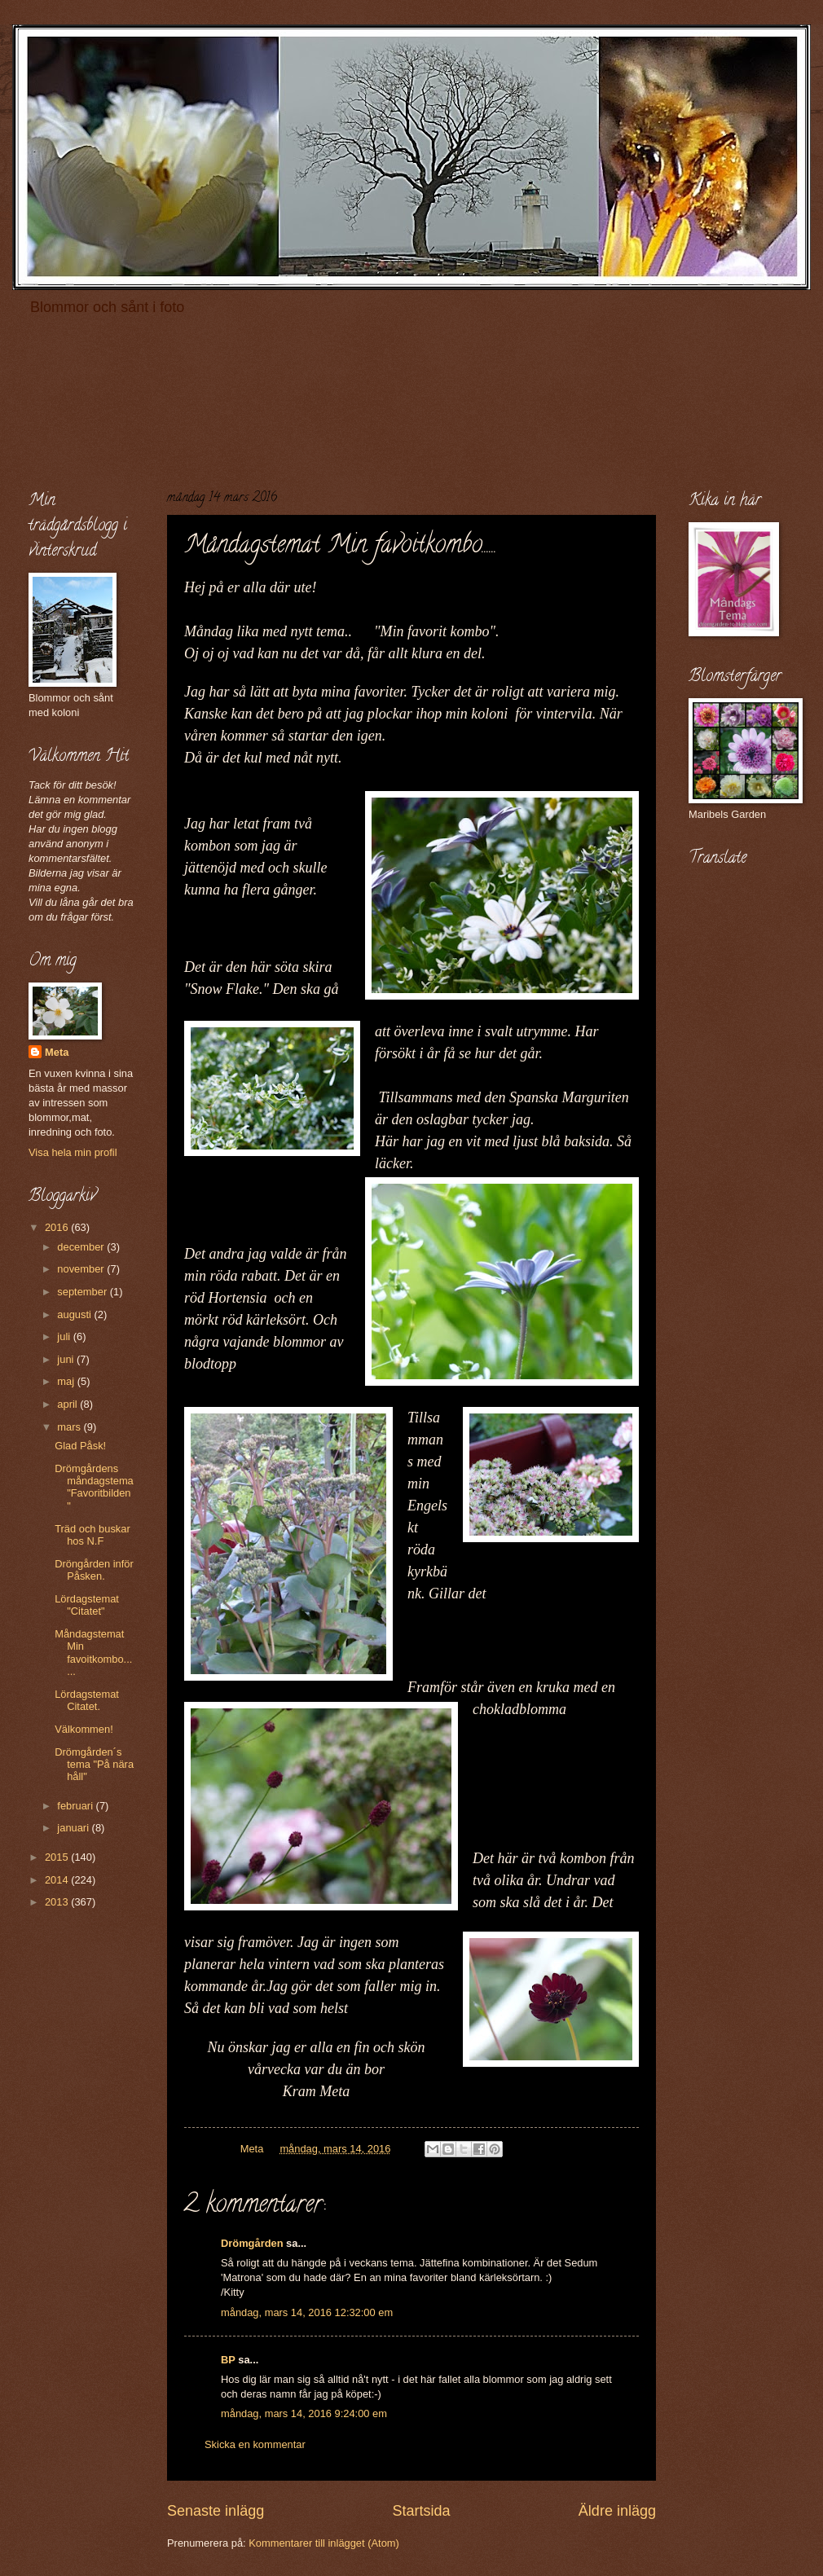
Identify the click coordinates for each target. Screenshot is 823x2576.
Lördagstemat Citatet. (87, 1700)
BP (228, 2360)
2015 (58, 1857)
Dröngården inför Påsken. (94, 1570)
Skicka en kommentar (255, 2444)
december (82, 1247)
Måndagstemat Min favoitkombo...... (93, 1652)
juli (65, 1336)
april (68, 1404)
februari (76, 1806)
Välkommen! (84, 1729)
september (83, 1292)
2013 (58, 1902)
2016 (58, 1227)
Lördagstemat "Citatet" (87, 1605)
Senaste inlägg (215, 2511)
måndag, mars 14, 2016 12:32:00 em (307, 2312)
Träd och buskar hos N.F (92, 1535)
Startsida (421, 2511)
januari (74, 1828)
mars (70, 1427)
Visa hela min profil (73, 1152)
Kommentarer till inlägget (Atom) (324, 2543)
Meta (56, 1052)
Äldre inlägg (617, 2511)
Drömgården (252, 2243)
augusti (75, 1314)
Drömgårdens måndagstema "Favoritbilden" (94, 1487)
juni (67, 1359)
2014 (58, 1880)
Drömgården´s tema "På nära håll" (94, 1764)
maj (67, 1381)
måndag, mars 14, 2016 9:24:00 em (304, 2413)
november (82, 1269)
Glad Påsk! (80, 1446)
